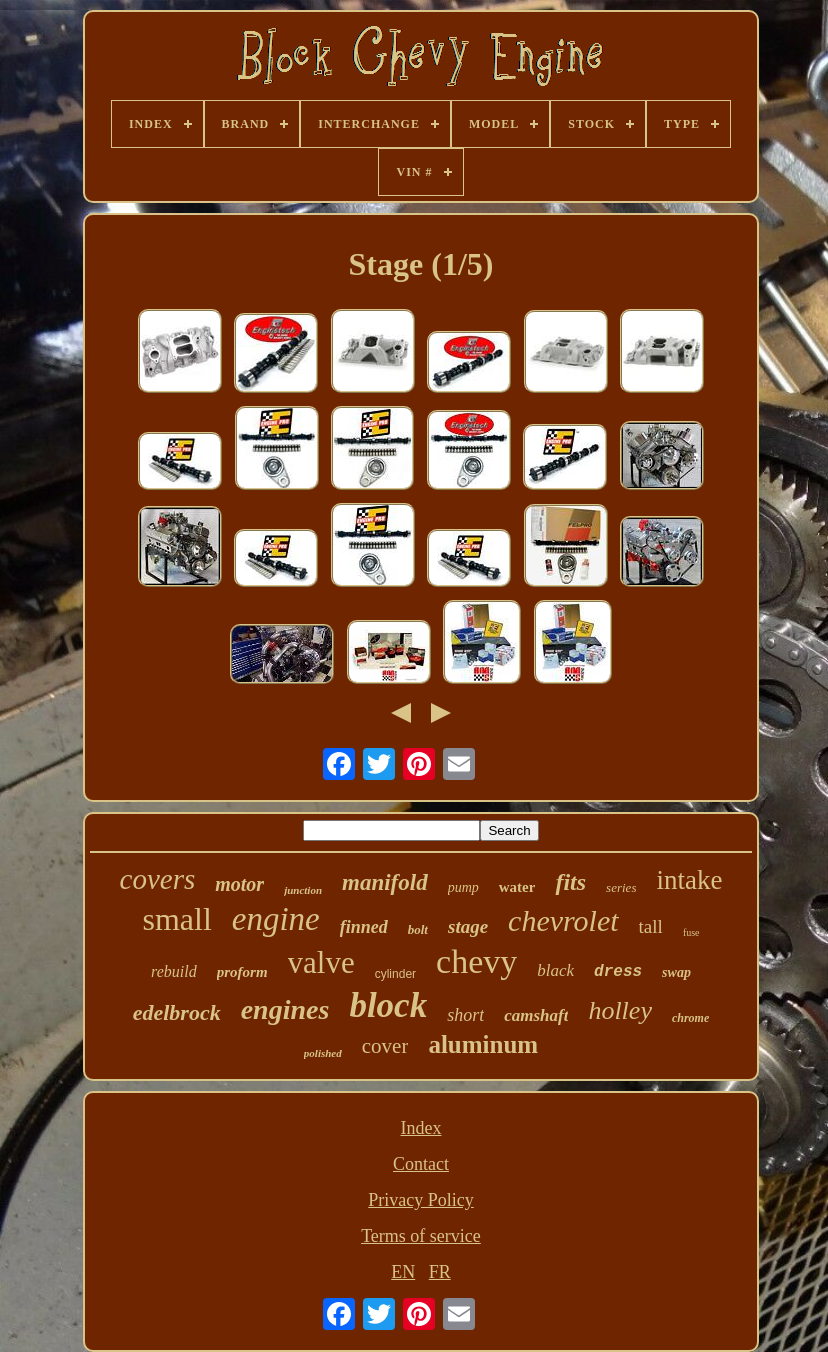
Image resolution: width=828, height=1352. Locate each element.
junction (303, 890)
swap (676, 972)
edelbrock (177, 1012)
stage (468, 926)
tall (651, 926)
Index (420, 1128)
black (555, 970)
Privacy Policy (421, 1200)
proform (242, 972)
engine (276, 919)
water (517, 887)
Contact (421, 1164)
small (176, 919)
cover (385, 1046)
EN (403, 1272)
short (465, 1015)
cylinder (395, 974)
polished (323, 1053)
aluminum (483, 1044)
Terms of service (421, 1236)
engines (285, 1009)
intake (689, 880)
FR (440, 1272)
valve (321, 962)
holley (620, 1010)
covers (158, 879)
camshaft (536, 1015)
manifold (385, 882)
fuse (691, 932)
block (388, 1005)
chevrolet (563, 920)
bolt (418, 929)
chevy (476, 961)
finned (364, 927)
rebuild (174, 971)
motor (239, 884)
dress (618, 972)
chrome (690, 1018)
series (621, 887)
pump (463, 887)
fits (570, 882)
